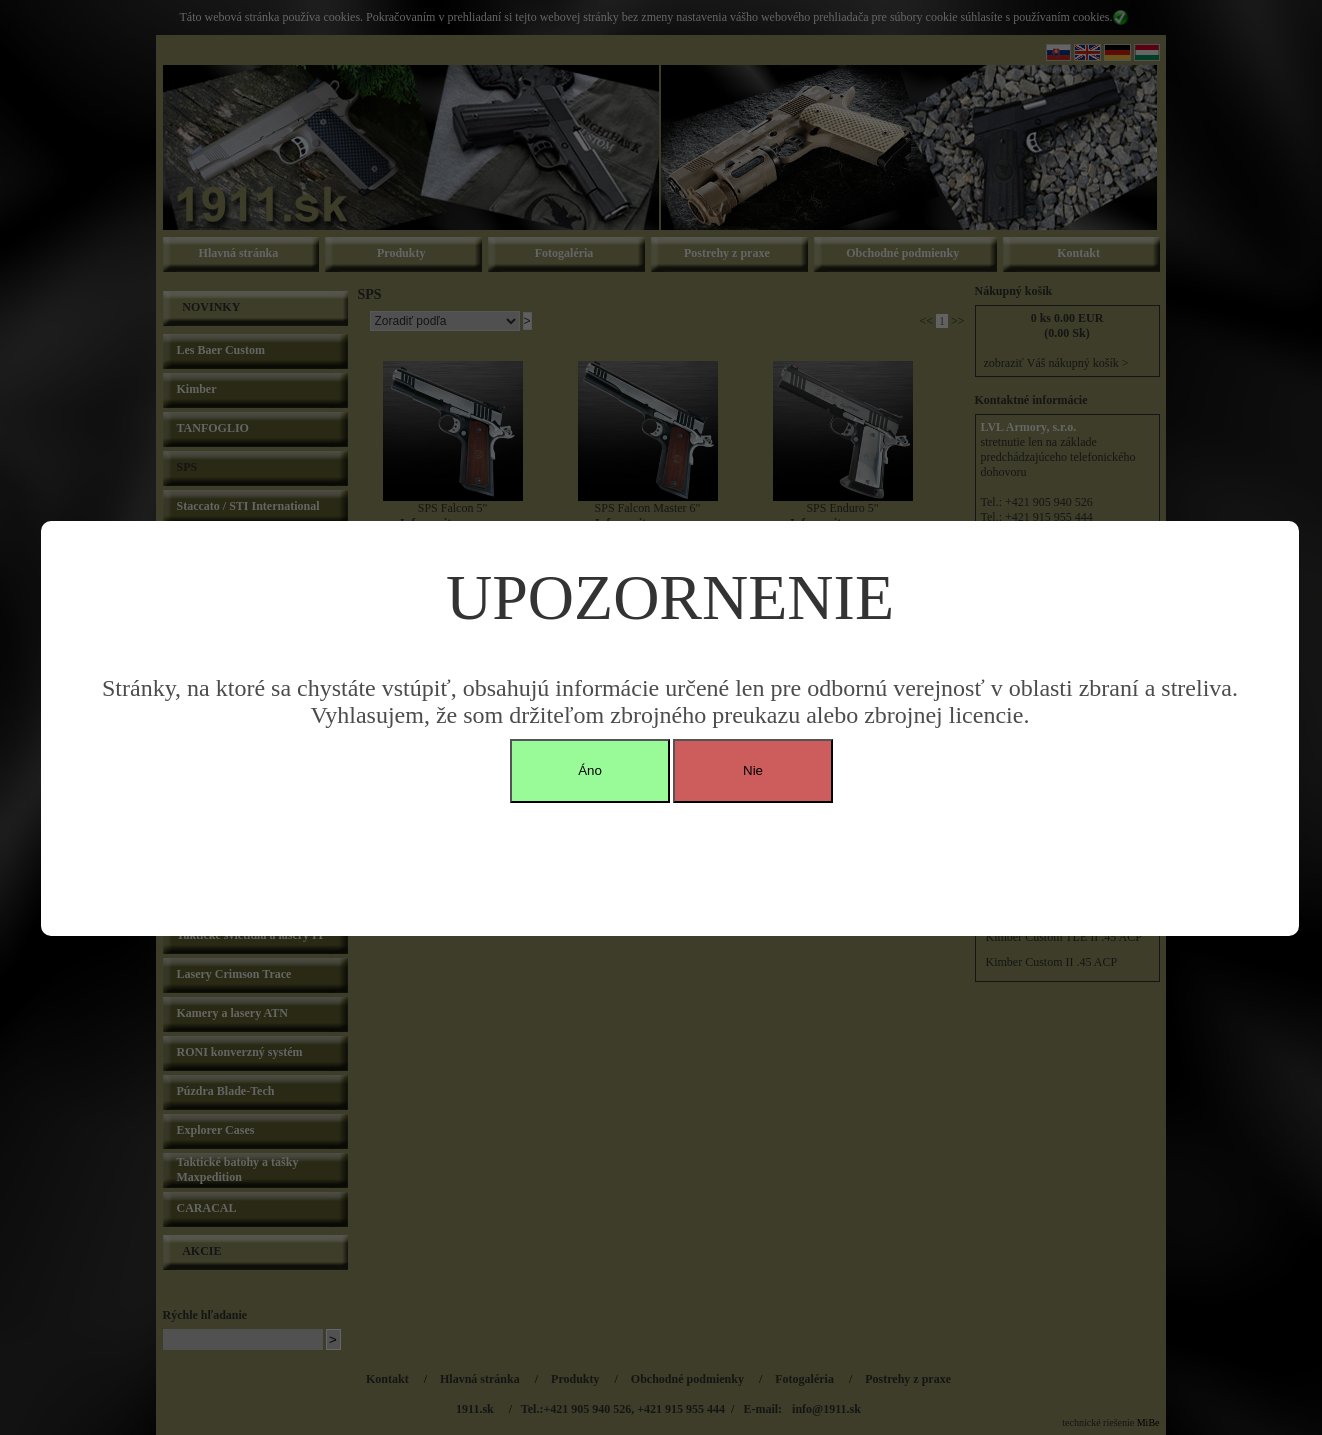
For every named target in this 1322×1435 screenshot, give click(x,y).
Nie (753, 770)
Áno (590, 770)
